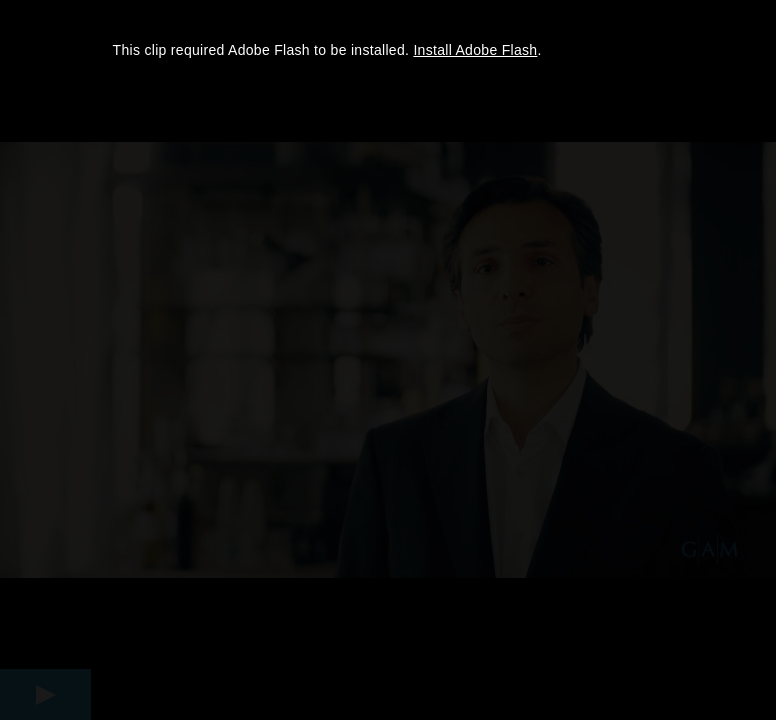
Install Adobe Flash (475, 50)
